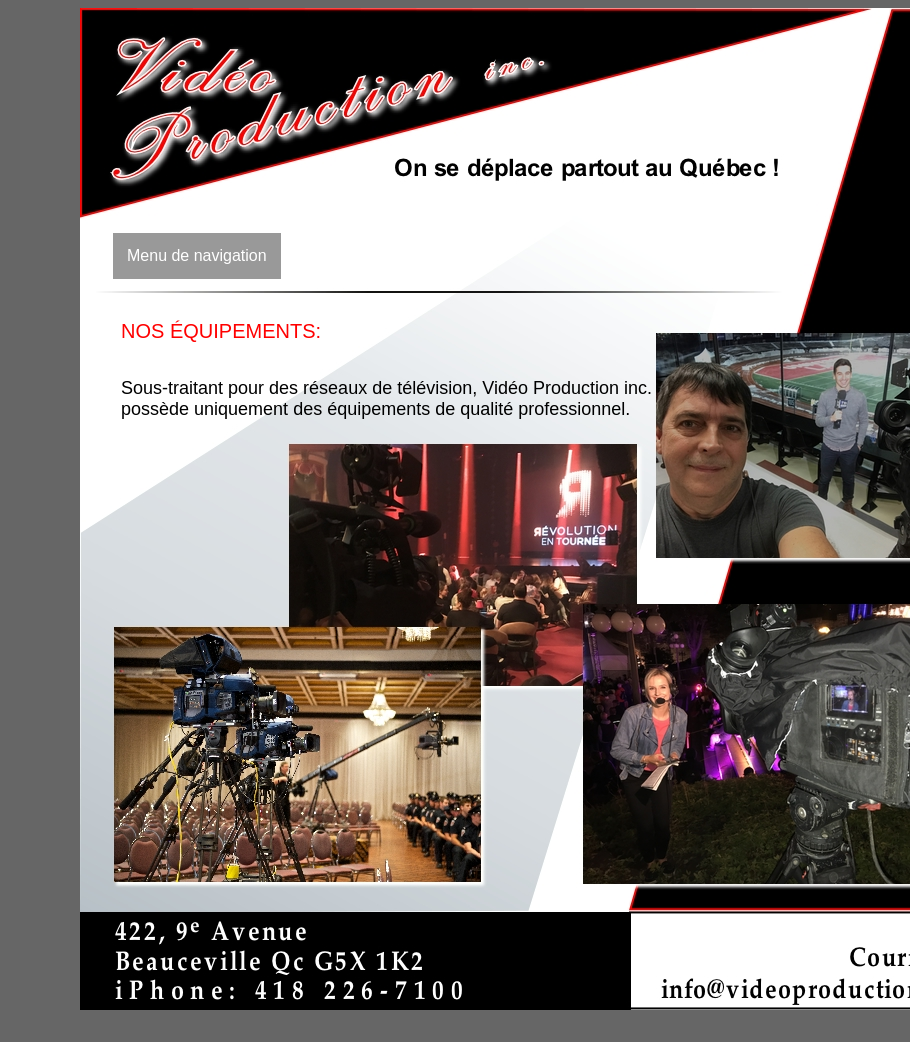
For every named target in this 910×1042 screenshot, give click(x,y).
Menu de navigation (197, 255)
